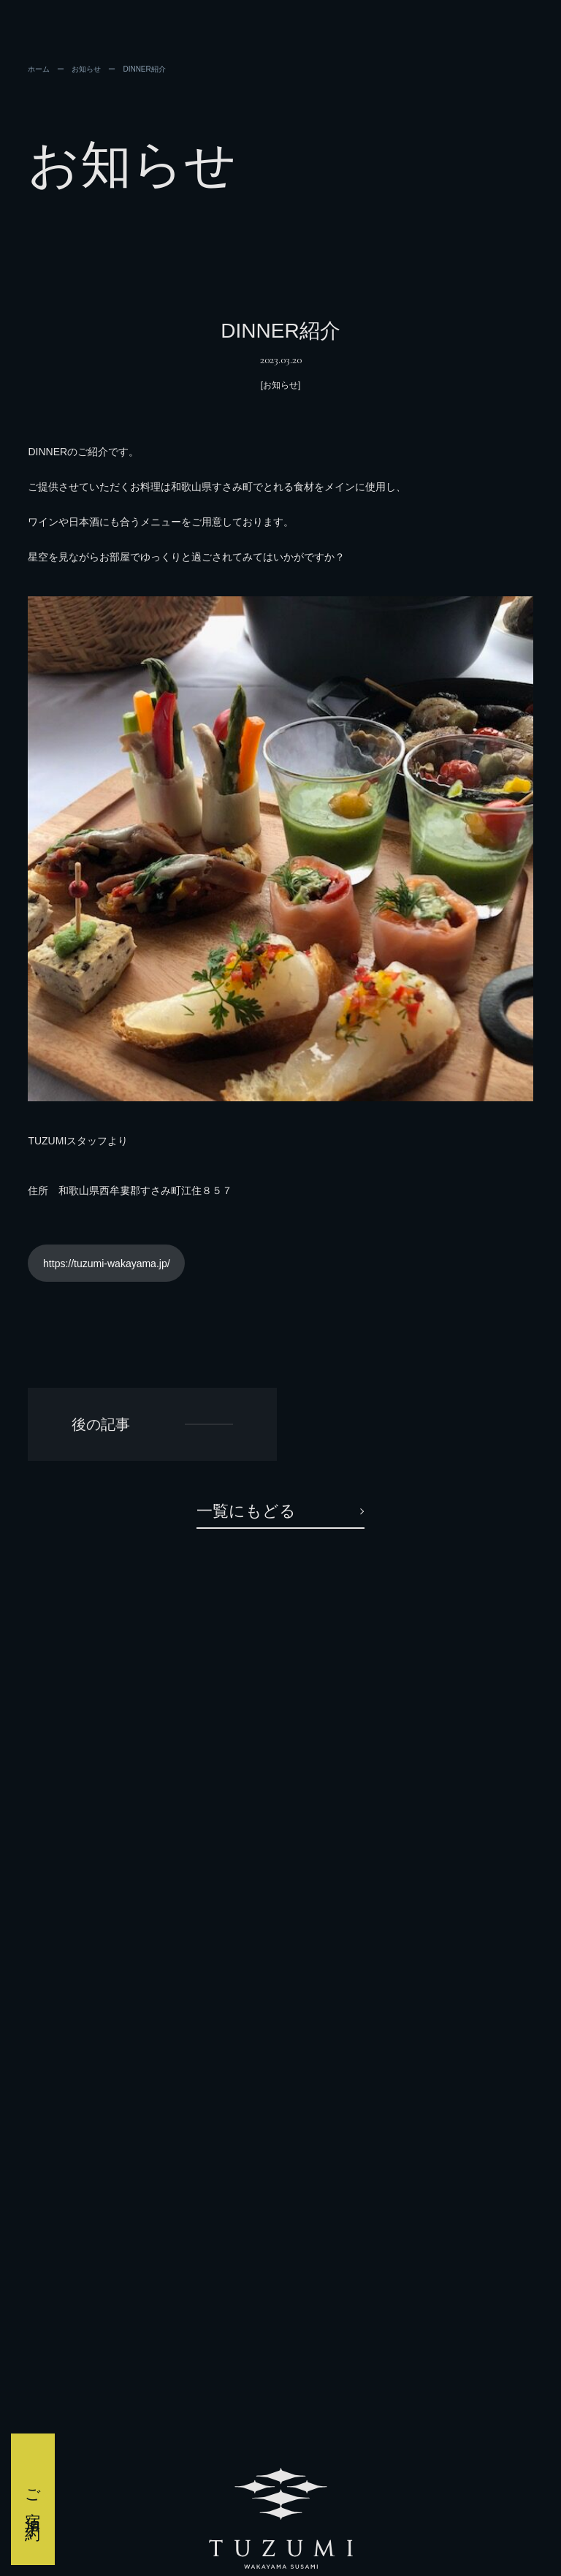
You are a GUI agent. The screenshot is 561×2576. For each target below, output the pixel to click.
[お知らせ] (281, 385)
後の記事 (101, 1424)
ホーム (39, 69)
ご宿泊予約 (33, 2499)
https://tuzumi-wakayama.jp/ (106, 1263)
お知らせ (86, 69)
